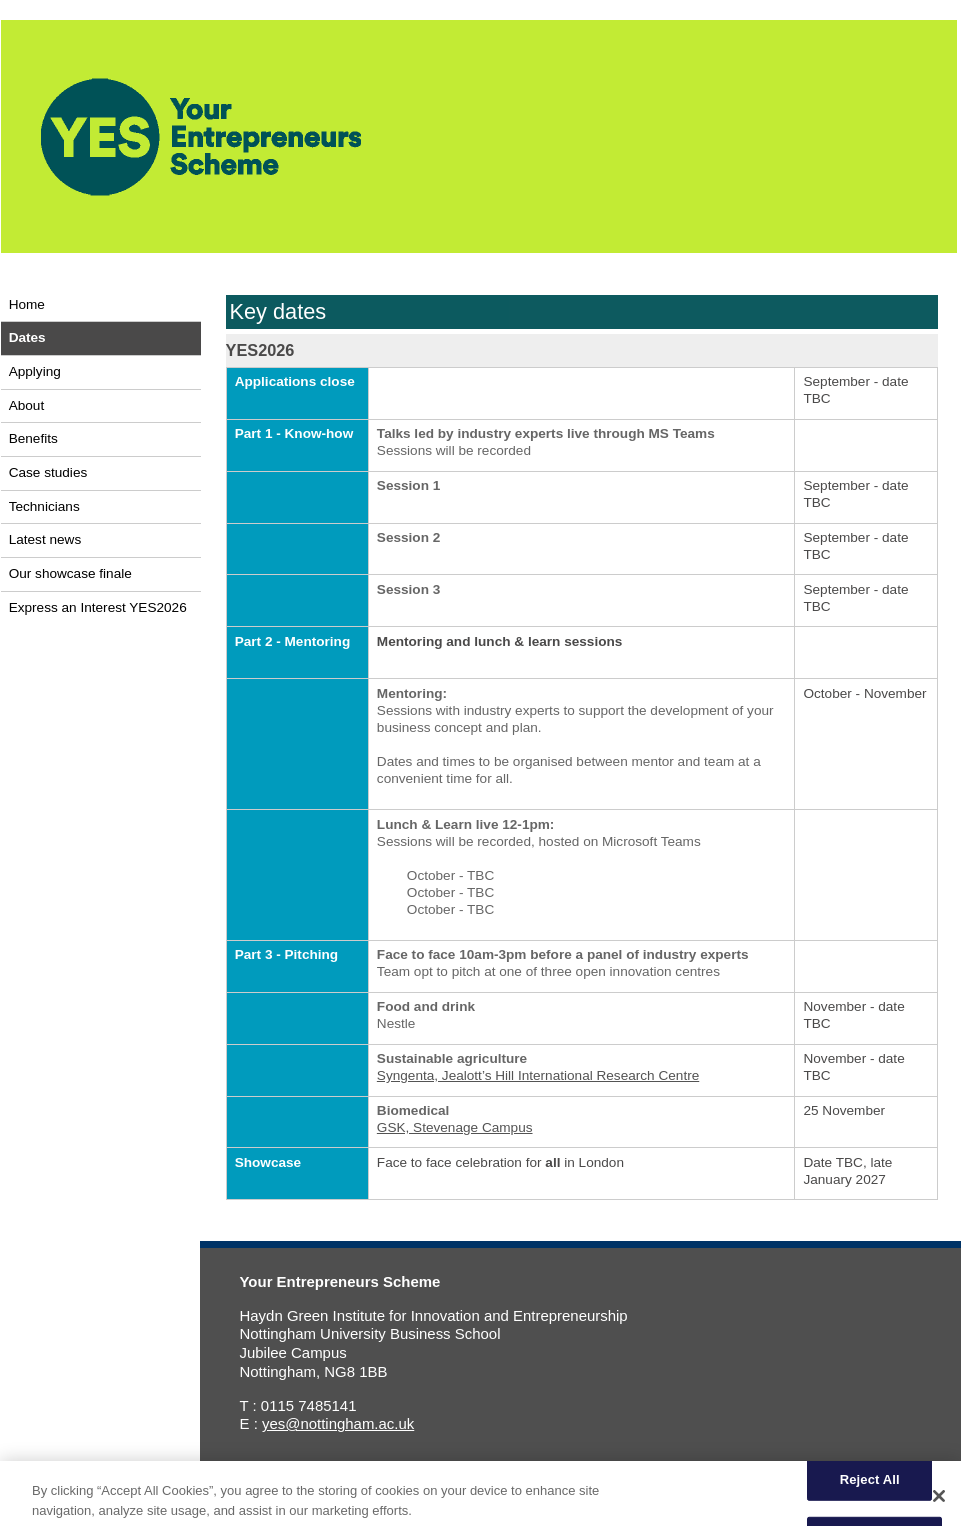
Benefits (33, 438)
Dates (27, 337)
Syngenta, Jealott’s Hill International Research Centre (538, 1075)
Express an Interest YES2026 (98, 607)
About (27, 405)
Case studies (48, 472)
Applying (35, 371)
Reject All (870, 1486)
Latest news (45, 539)
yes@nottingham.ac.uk (338, 1423)
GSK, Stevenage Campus (455, 1127)
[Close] (939, 1503)
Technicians (44, 506)
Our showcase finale (70, 573)
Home (27, 304)
